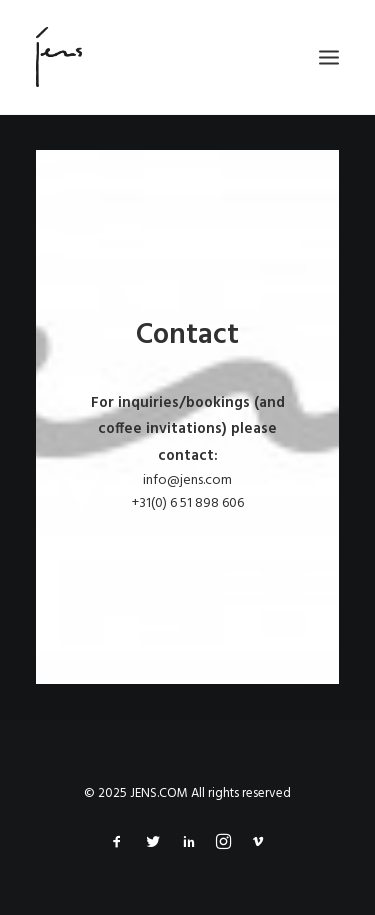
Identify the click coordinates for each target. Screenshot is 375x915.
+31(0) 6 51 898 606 (188, 503)
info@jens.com (187, 480)
